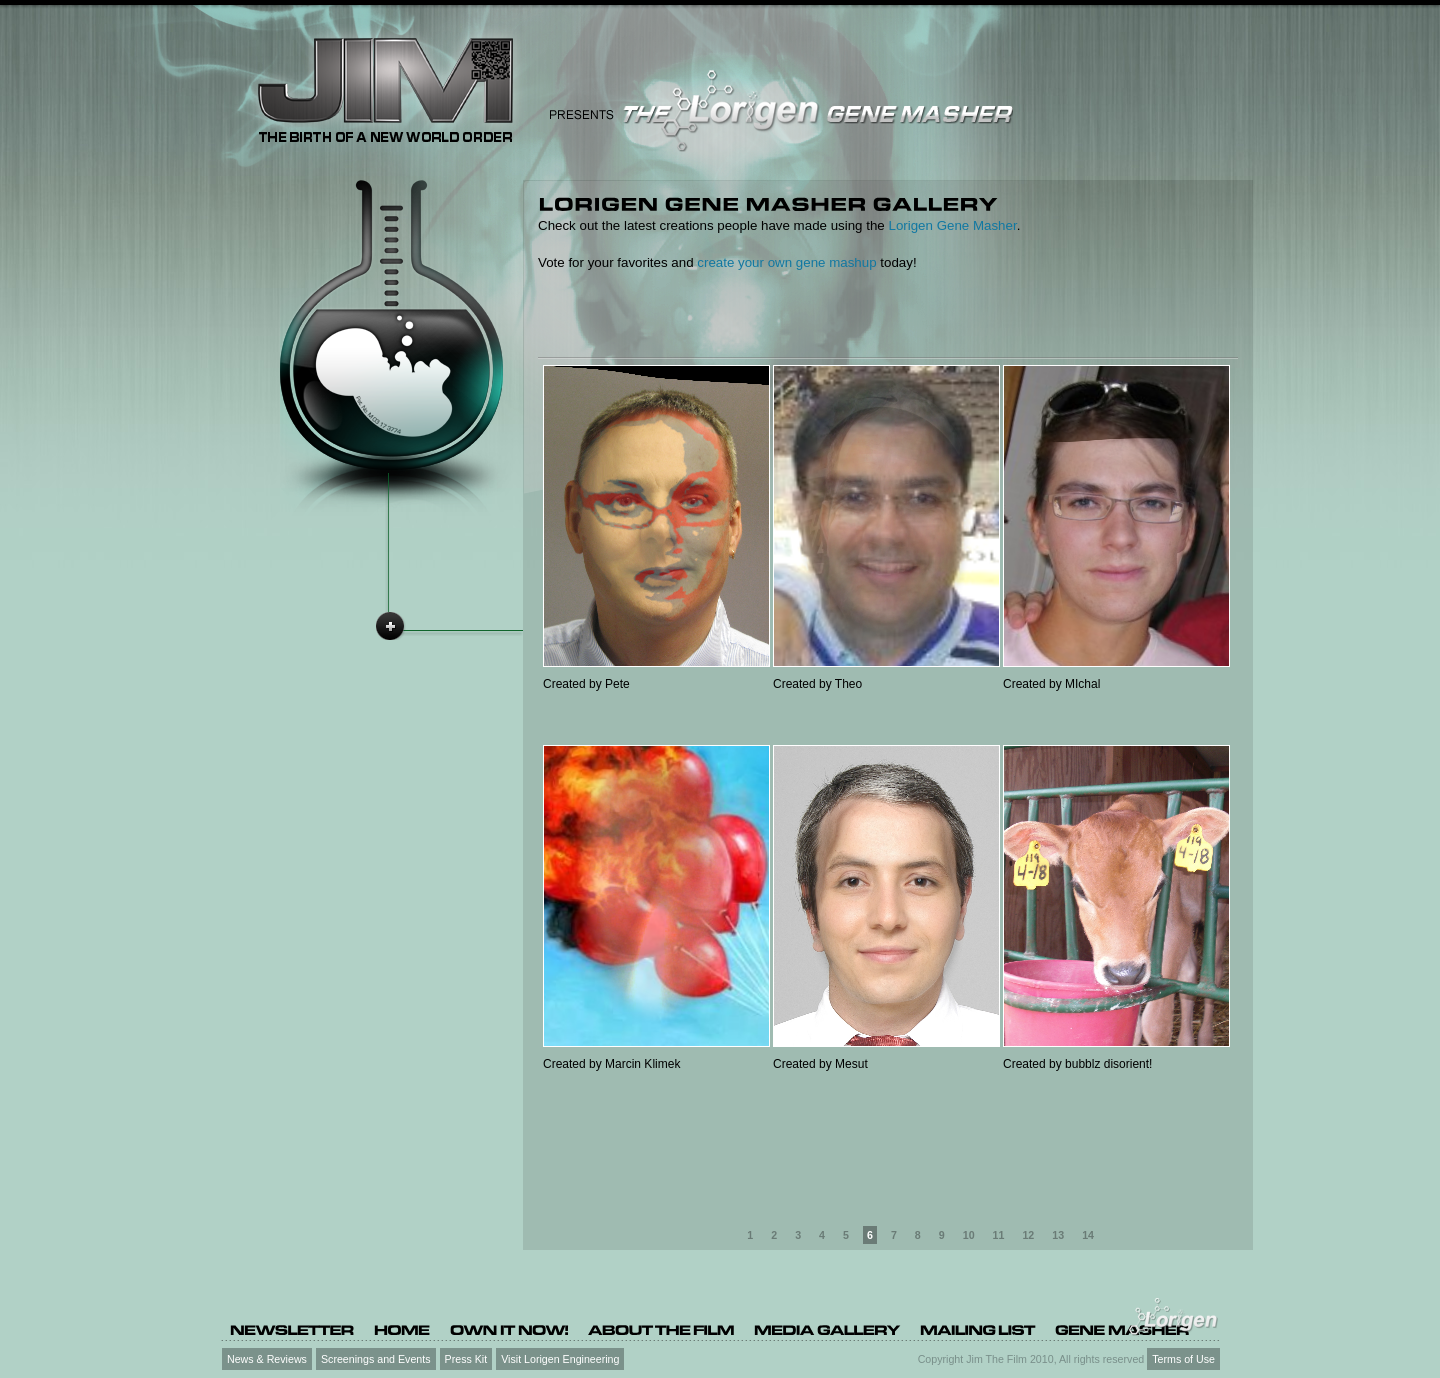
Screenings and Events (376, 1359)
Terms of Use (1183, 1359)
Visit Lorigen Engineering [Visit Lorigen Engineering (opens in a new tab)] (560, 1359)
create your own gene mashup (786, 262)
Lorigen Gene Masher (952, 225)
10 (969, 1235)
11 (999, 1235)
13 (1058, 1235)
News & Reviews (267, 1359)
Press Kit (466, 1359)
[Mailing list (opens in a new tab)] (977, 1329)
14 (1088, 1235)
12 (1028, 1235)
